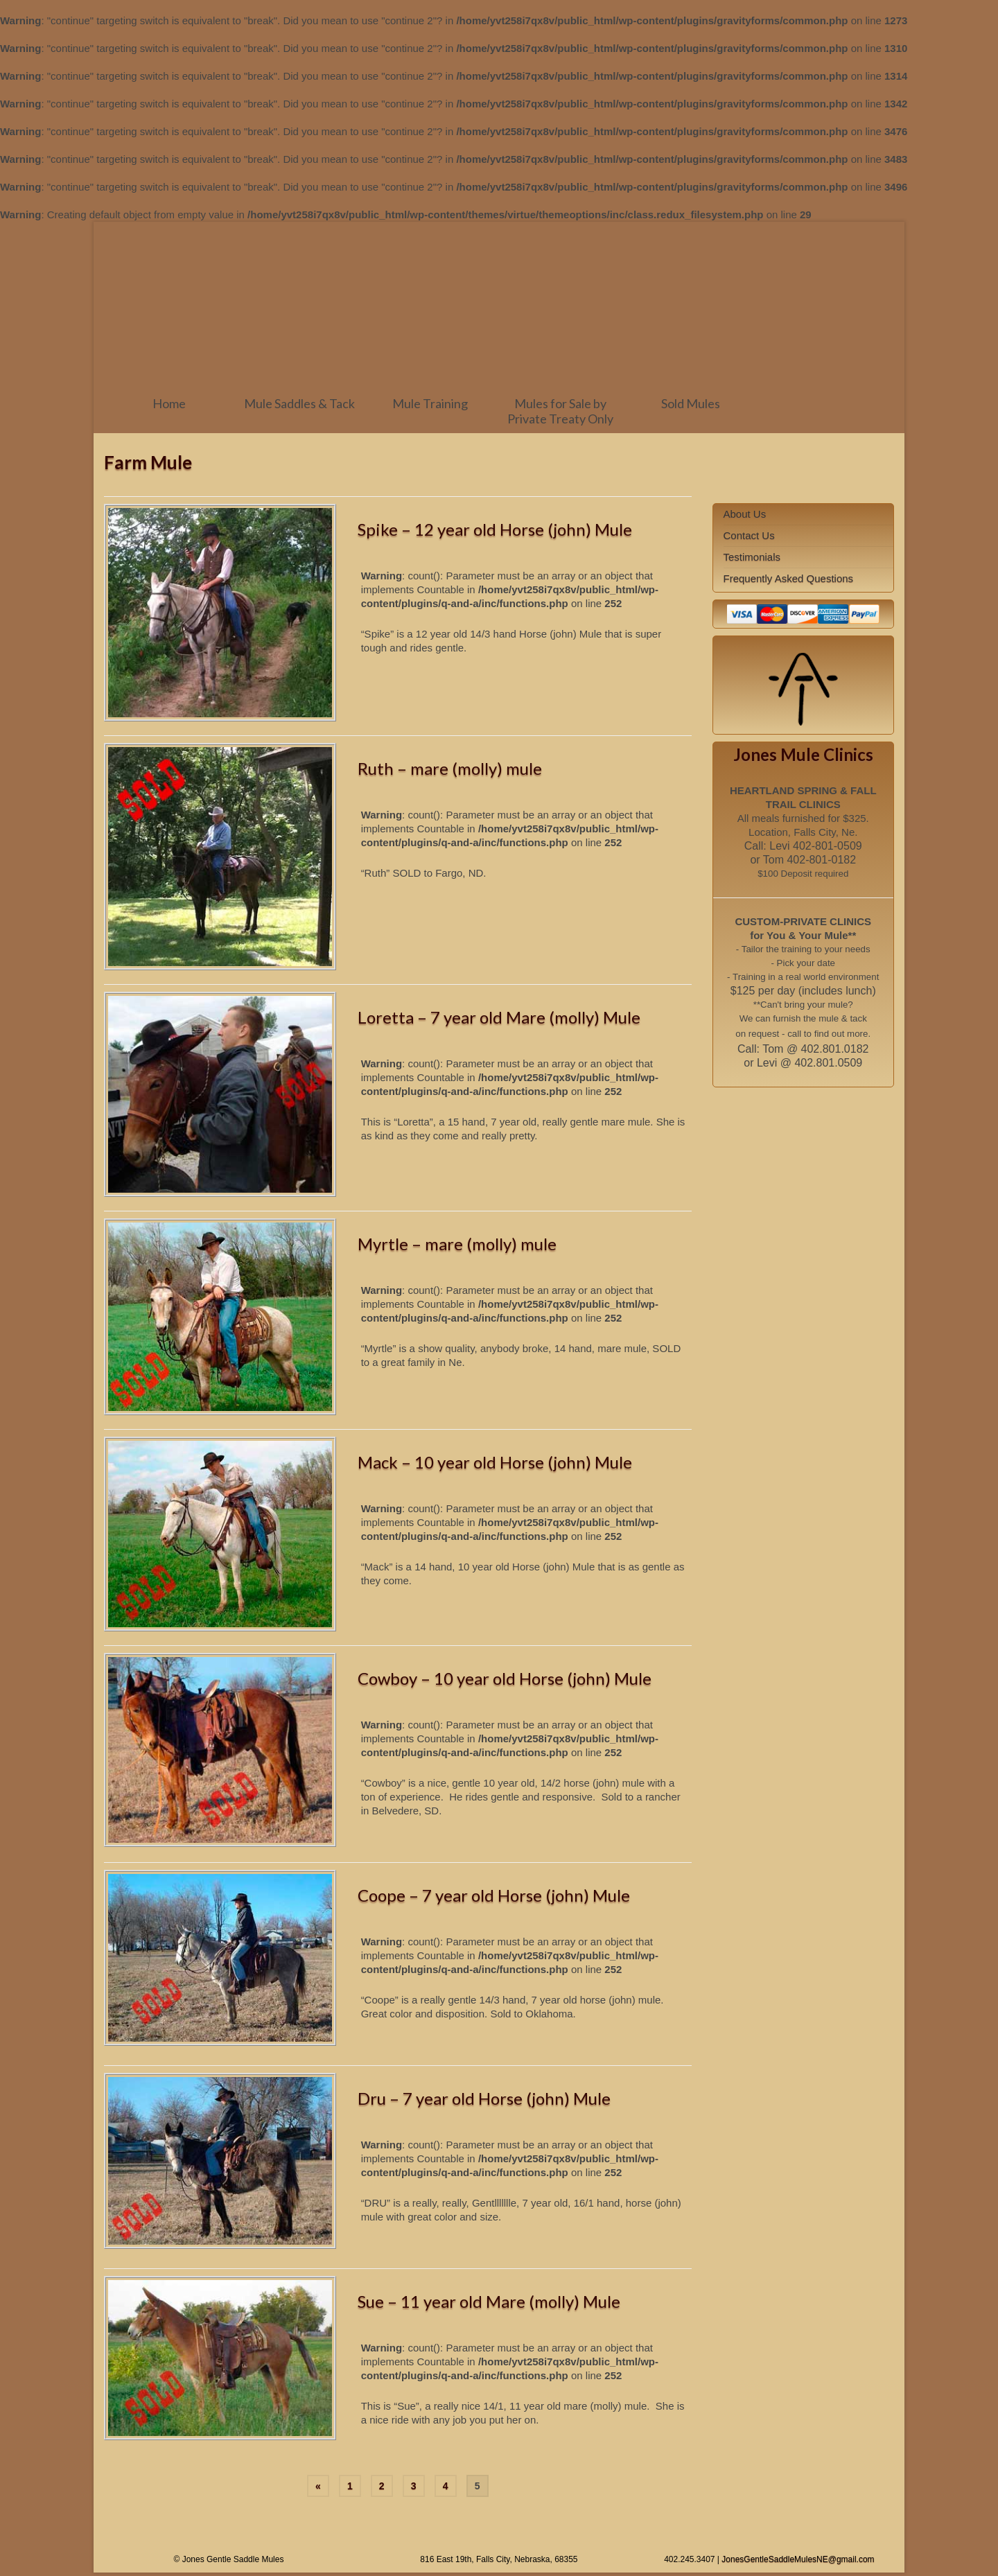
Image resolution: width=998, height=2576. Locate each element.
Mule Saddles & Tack (299, 403)
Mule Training (430, 403)
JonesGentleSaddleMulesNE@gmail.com (797, 2559)
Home (169, 403)
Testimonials (752, 557)
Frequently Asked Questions (789, 578)
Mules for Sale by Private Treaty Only (560, 411)
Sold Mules (690, 403)
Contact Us (749, 535)
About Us (745, 514)
